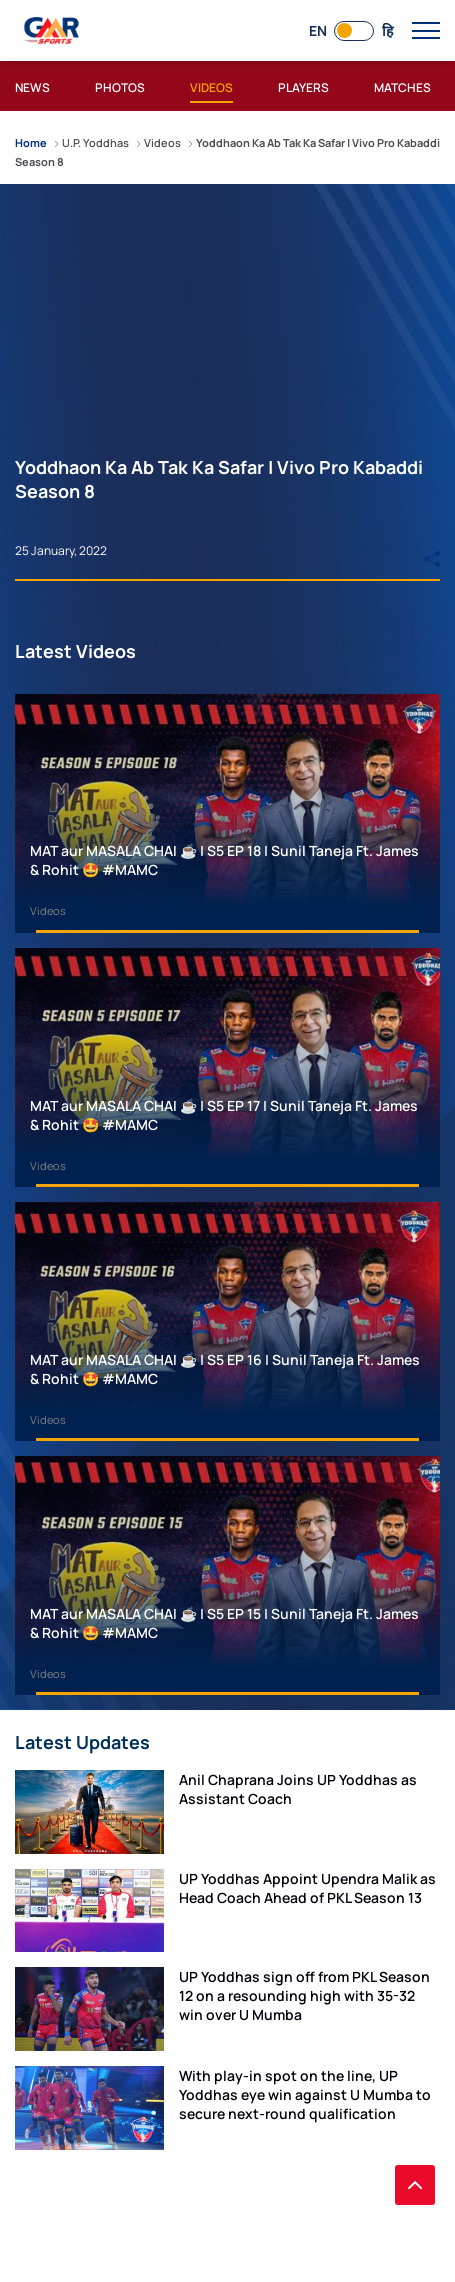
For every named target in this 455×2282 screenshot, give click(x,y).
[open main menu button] (426, 31)
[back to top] (415, 2185)
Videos (48, 910)
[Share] (432, 550)
